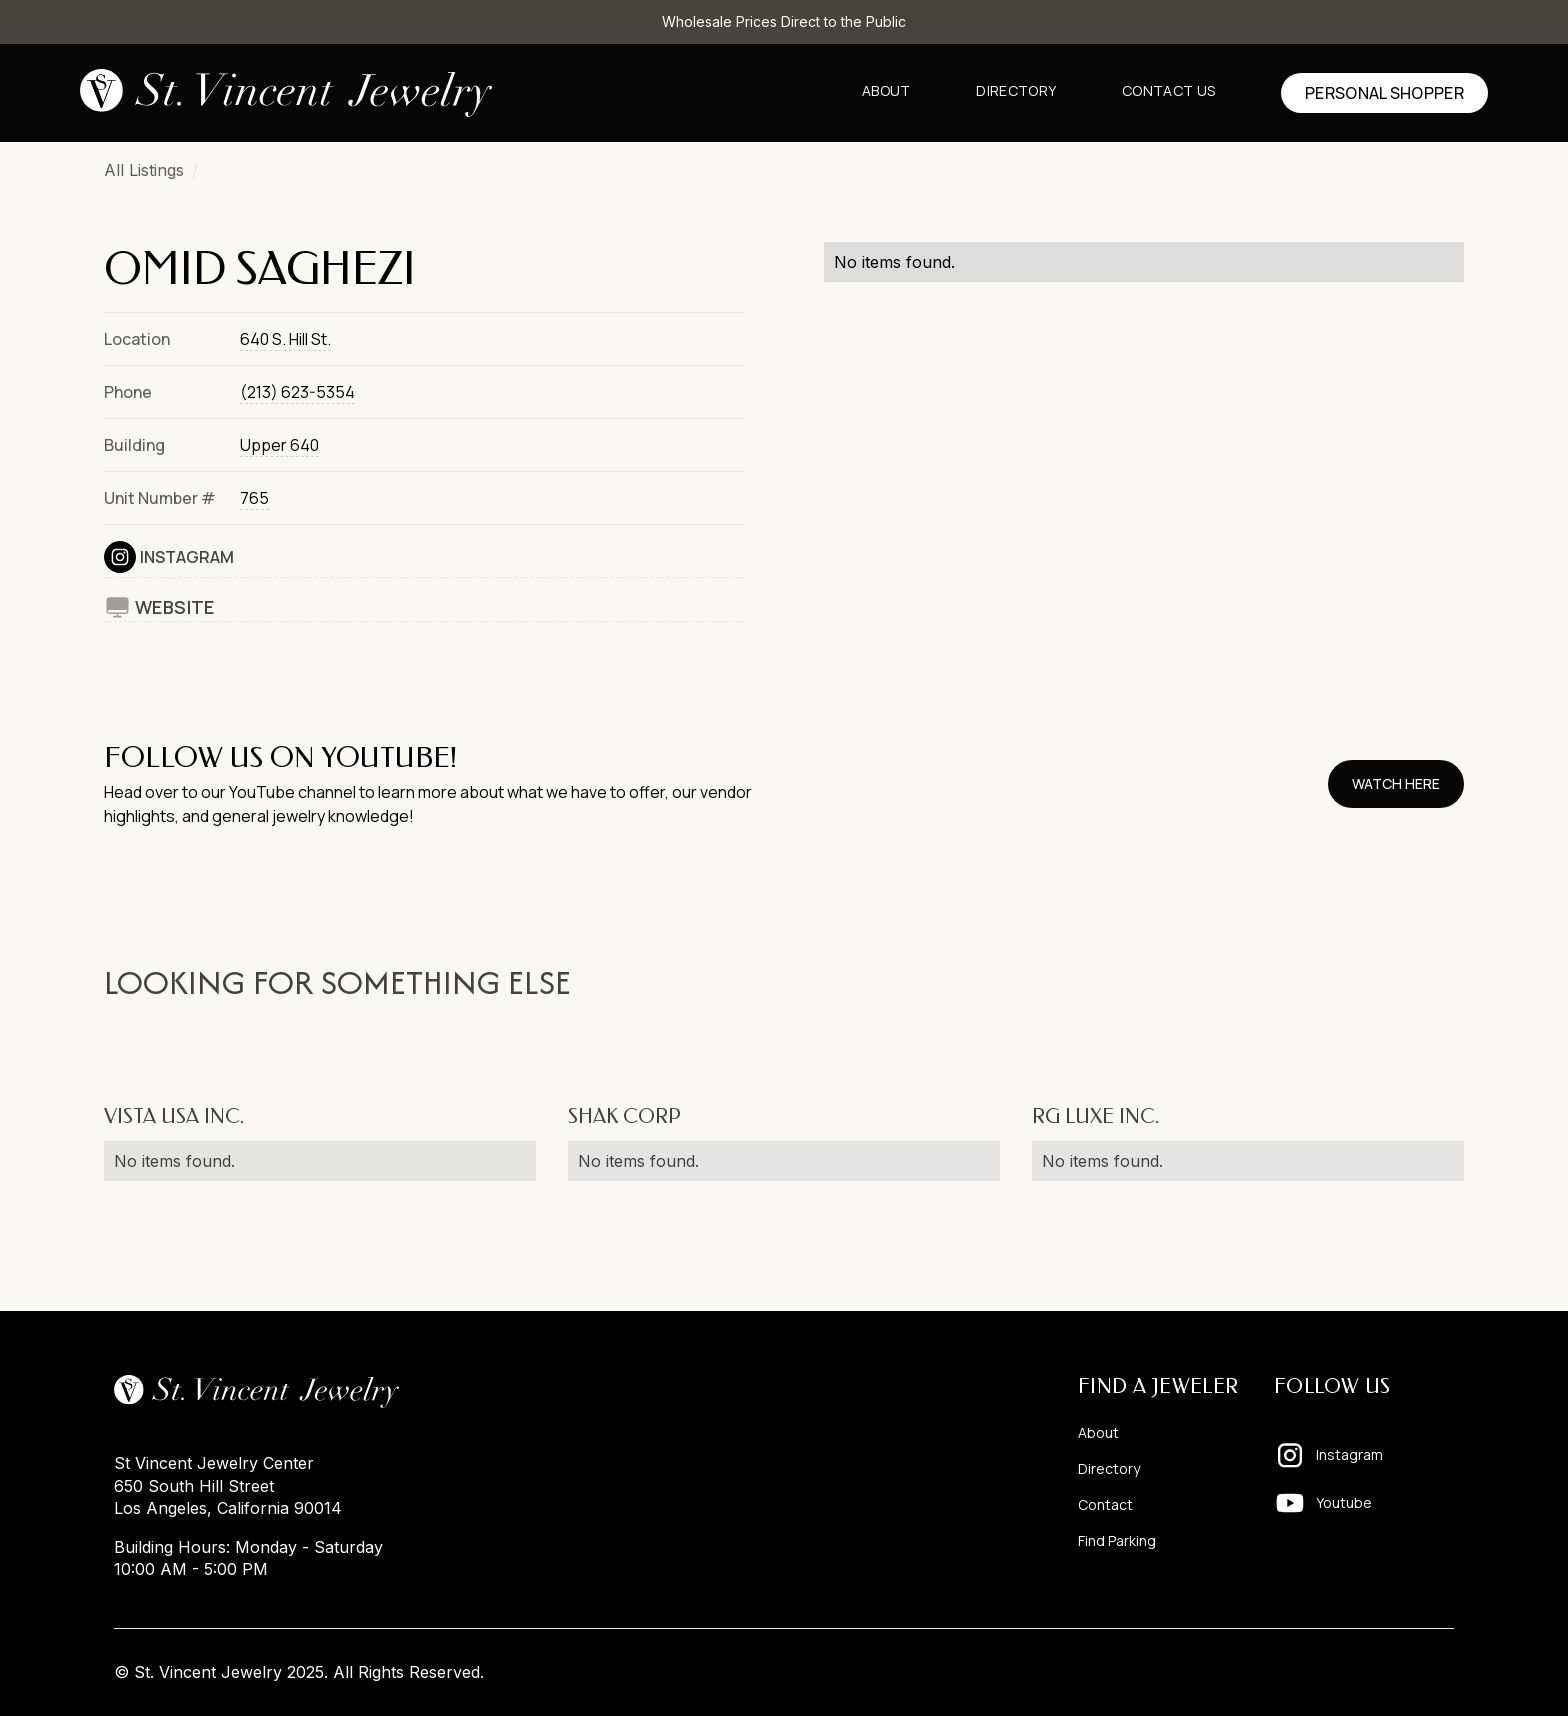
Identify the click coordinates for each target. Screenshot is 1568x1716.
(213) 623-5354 (297, 392)
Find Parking (1117, 1540)
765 (254, 498)
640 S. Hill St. (285, 339)
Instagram (187, 557)
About (886, 90)
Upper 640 (279, 445)
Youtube (1344, 1502)
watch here (1396, 783)
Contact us (1168, 90)
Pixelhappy (1412, 1672)
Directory (1016, 90)
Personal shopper (1384, 93)
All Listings (144, 170)
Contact (1105, 1504)
